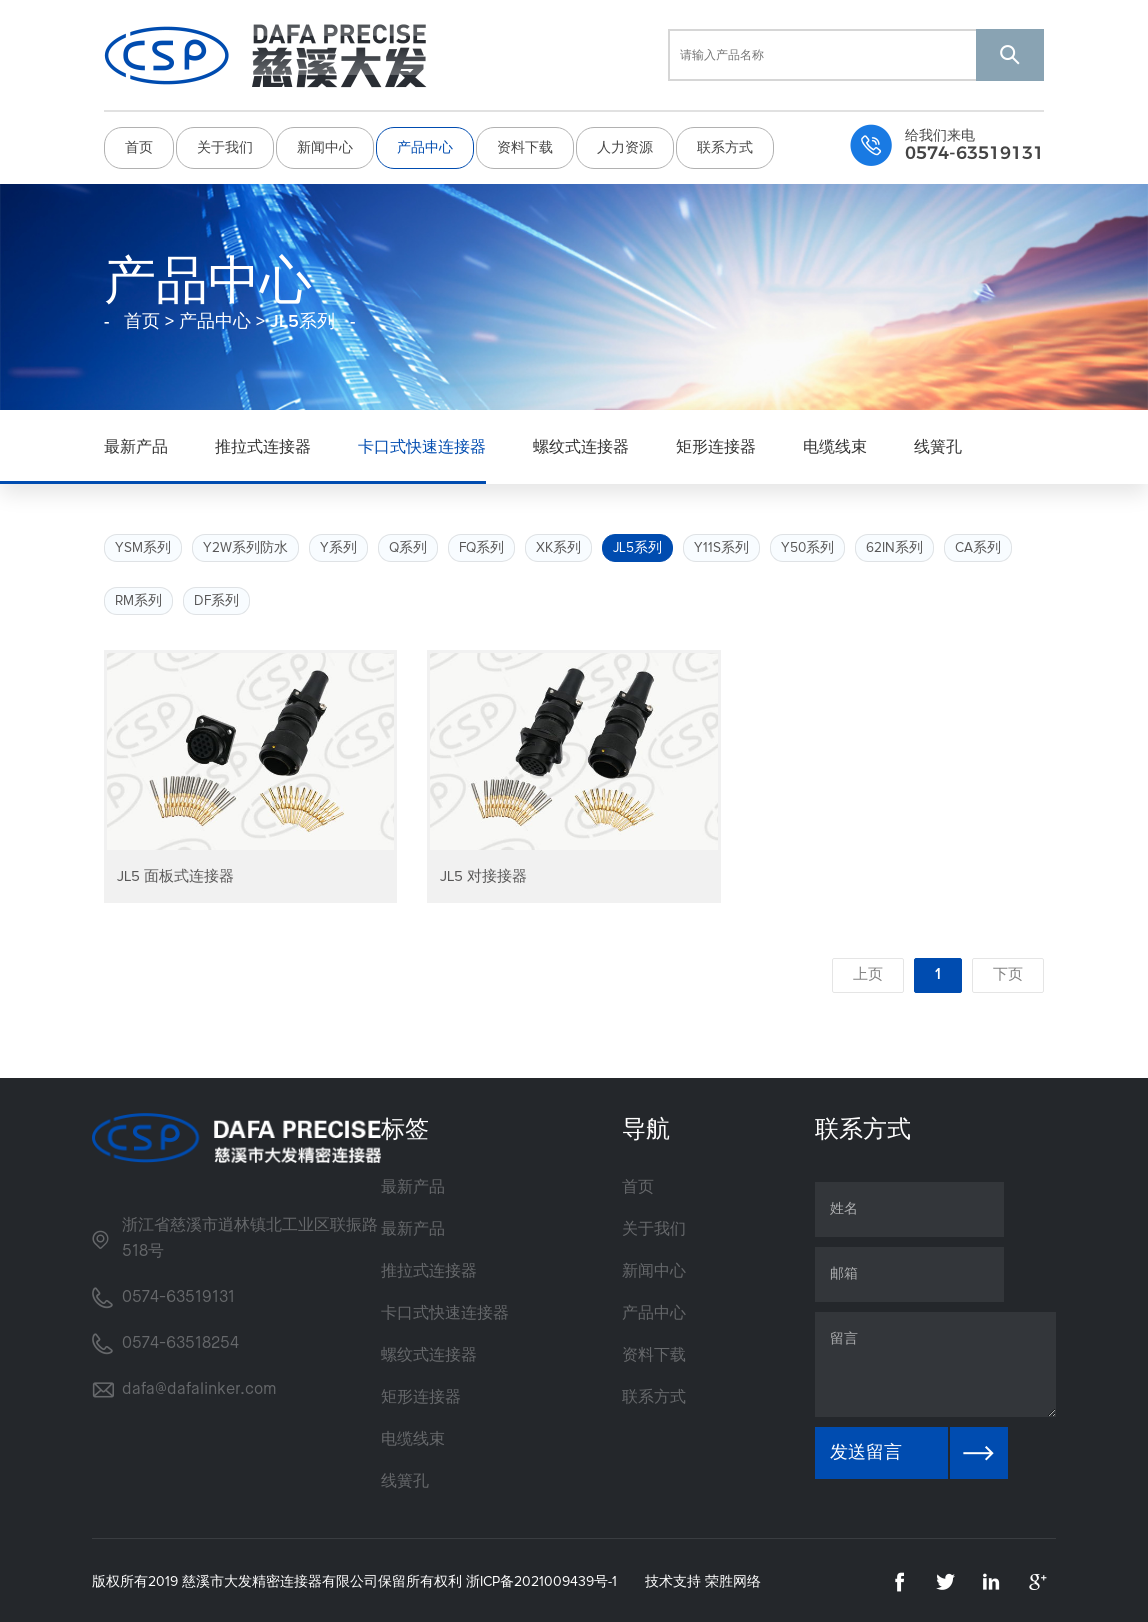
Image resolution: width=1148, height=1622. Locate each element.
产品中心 (425, 146)
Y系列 (338, 544)
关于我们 (225, 146)
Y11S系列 (725, 544)
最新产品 (136, 443)
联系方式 (725, 146)
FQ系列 (483, 544)
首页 (139, 146)
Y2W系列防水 (245, 544)
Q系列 (408, 544)
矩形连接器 (716, 443)
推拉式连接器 (263, 443)
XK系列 (561, 544)
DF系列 (218, 597)
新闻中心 (325, 146)
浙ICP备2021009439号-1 (541, 1579)
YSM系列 (143, 544)
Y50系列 (812, 544)
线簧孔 (938, 443)
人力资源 (625, 146)
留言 (935, 1361)
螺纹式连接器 (581, 443)
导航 (646, 1127)
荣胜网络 (733, 1579)
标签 (405, 1127)
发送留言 (866, 1450)
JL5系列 (641, 544)
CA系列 (983, 544)
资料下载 (525, 146)
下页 (1007, 972)
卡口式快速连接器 (422, 443)
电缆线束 (835, 443)
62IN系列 (899, 544)
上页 (865, 972)
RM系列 (139, 597)
